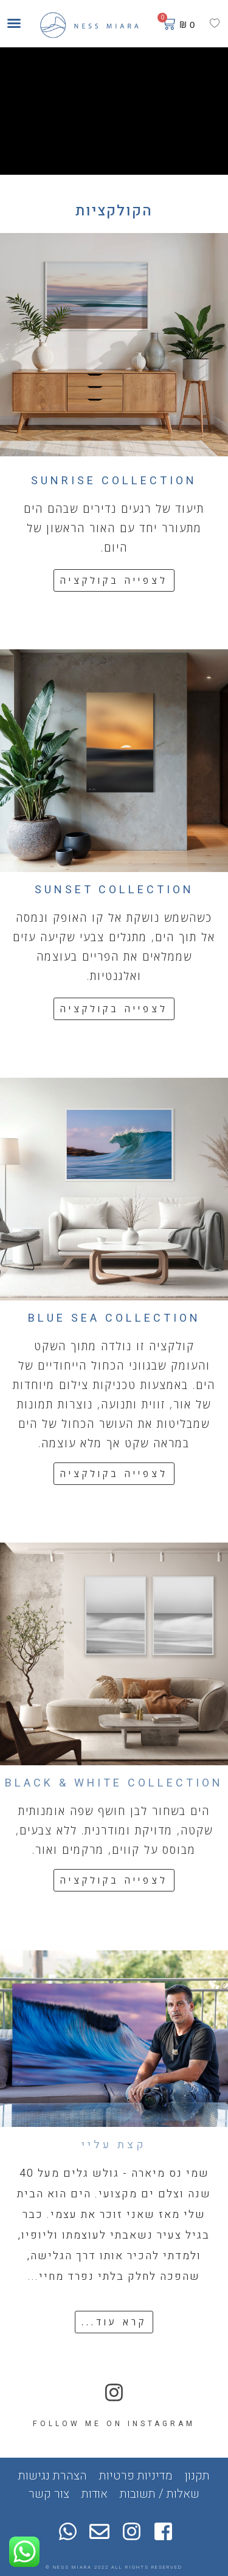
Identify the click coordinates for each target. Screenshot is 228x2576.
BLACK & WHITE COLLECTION (114, 1783)
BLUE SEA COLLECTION (114, 1318)
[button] (14, 23)
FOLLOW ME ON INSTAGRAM (114, 2423)
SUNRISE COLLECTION (114, 481)
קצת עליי (114, 2145)
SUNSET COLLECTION (114, 890)
